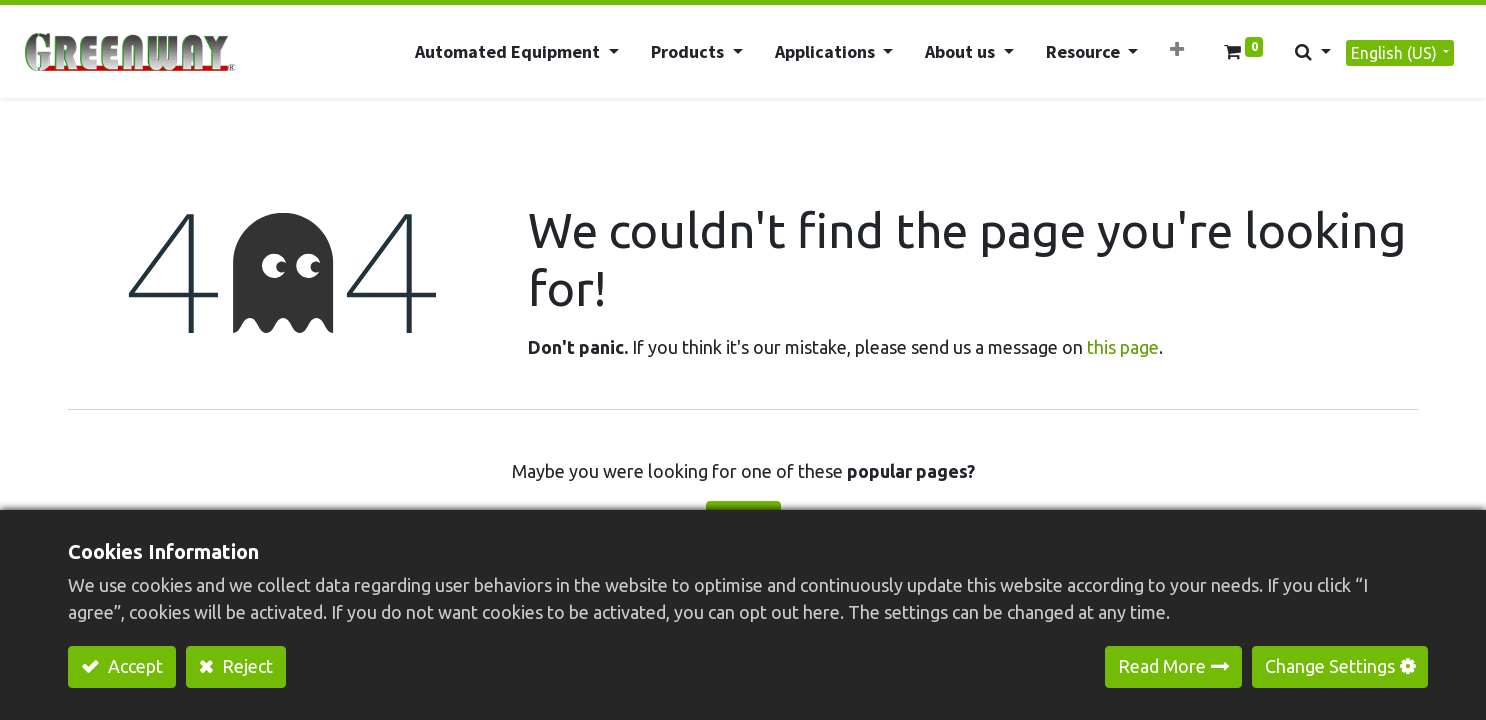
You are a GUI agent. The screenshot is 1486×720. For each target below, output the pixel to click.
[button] (1177, 49)
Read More (1162, 666)
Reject (245, 666)
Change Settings (1330, 666)
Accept (133, 666)
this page (1123, 347)
